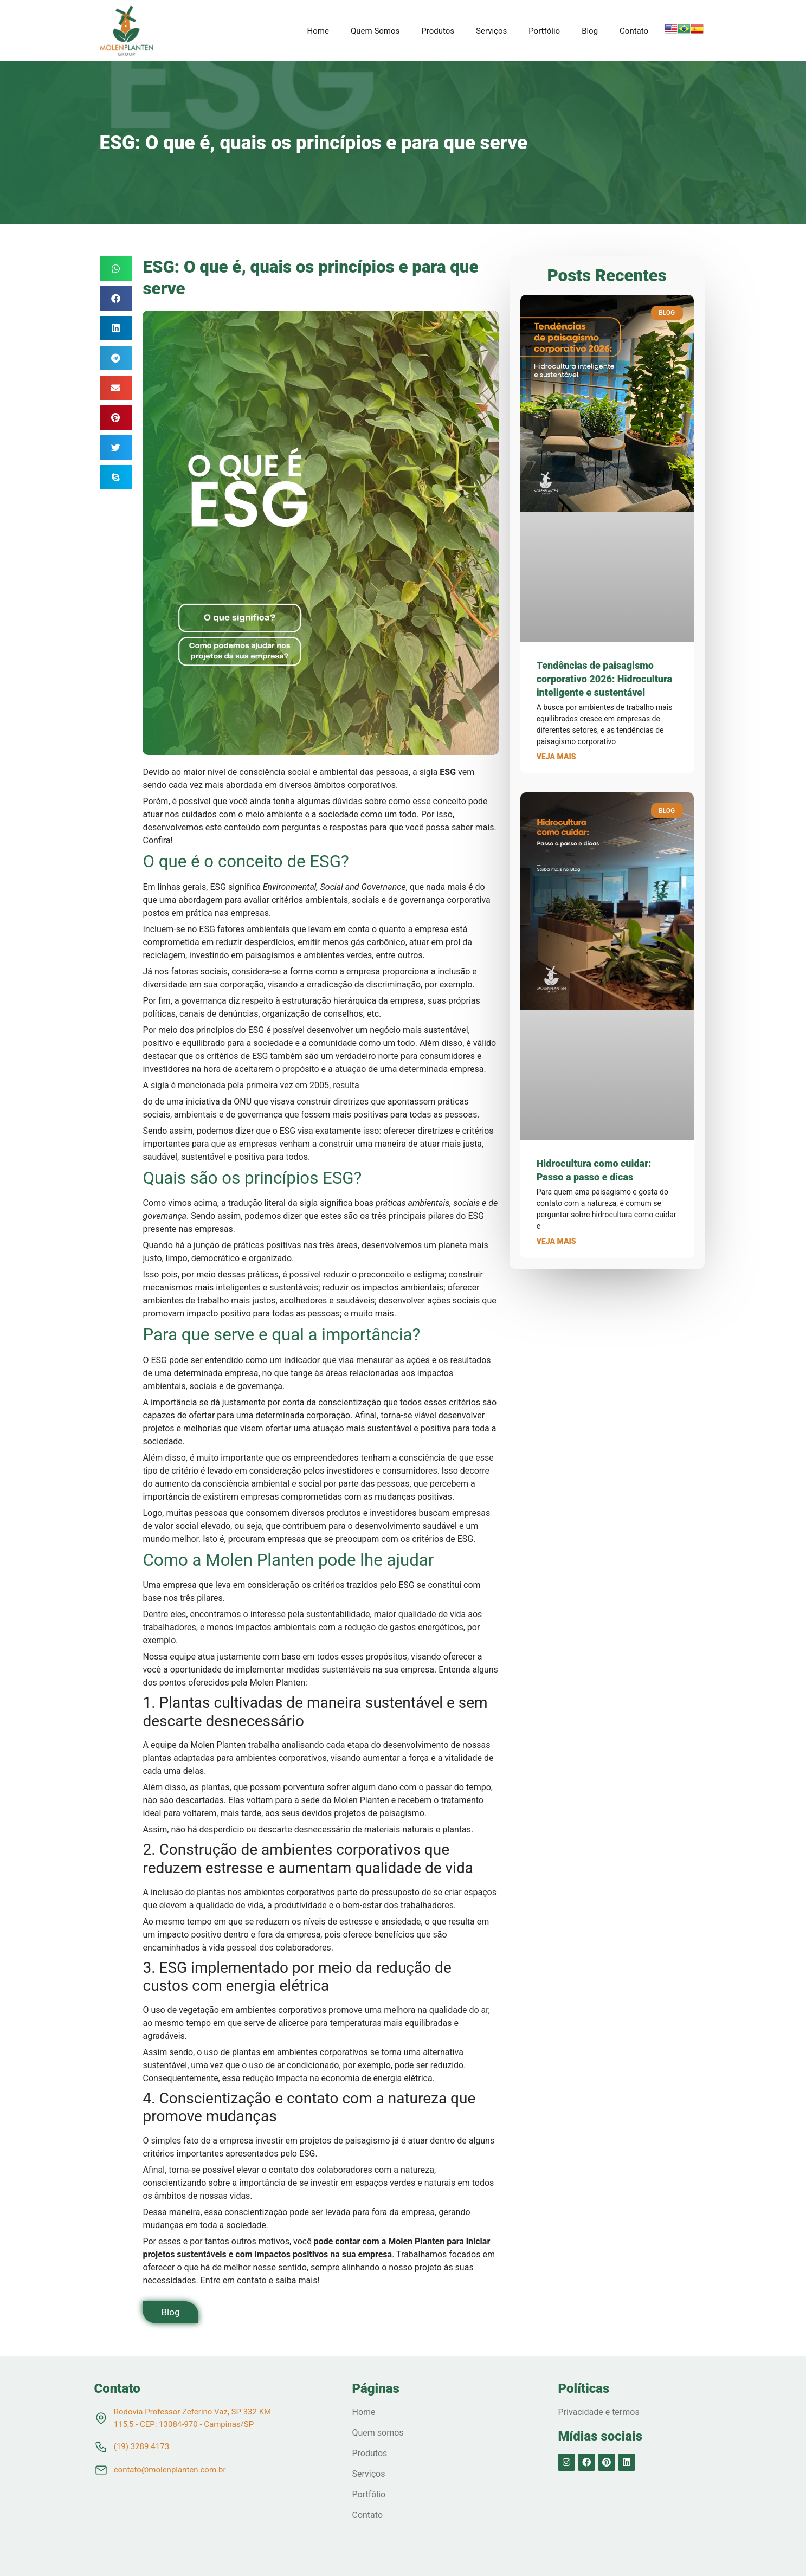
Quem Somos (375, 31)
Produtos (437, 31)
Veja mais (556, 756)
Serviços (491, 31)
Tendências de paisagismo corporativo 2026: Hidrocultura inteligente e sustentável (604, 679)
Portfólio (544, 31)
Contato (634, 31)
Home (318, 31)
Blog (590, 31)
